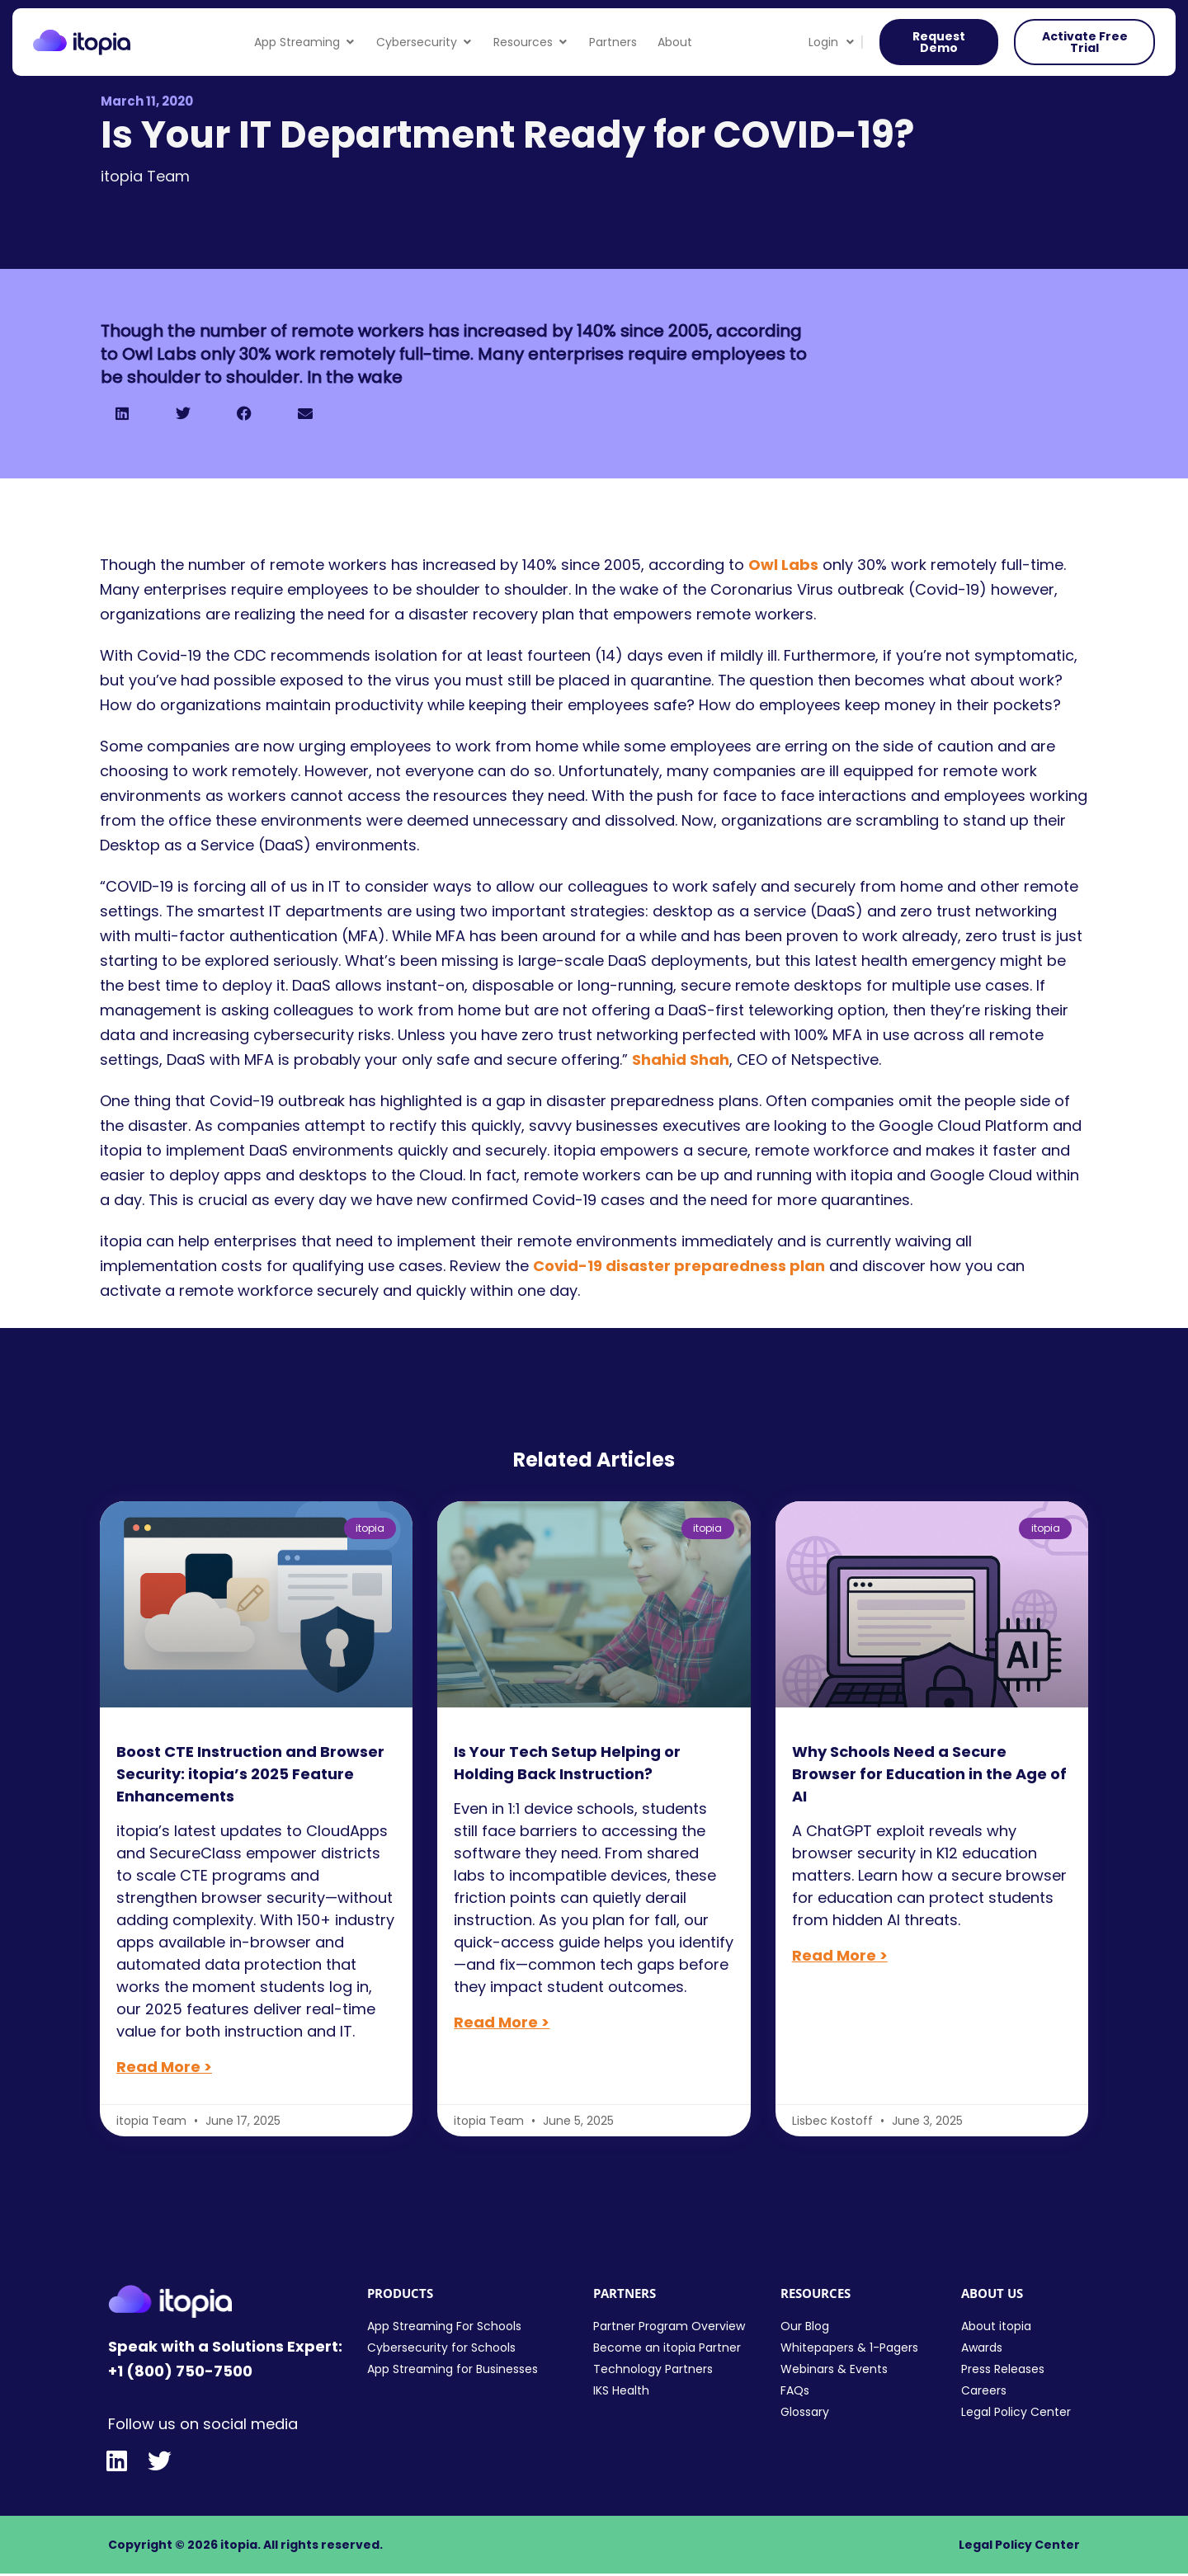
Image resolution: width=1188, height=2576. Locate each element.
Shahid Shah (680, 1059)
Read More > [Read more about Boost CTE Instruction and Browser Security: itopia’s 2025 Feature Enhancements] (164, 2066)
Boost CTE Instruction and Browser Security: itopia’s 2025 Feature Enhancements (250, 1773)
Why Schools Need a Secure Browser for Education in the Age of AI (929, 1773)
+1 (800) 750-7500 (180, 2371)
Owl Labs (783, 564)
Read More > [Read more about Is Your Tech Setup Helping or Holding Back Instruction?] (501, 2022)
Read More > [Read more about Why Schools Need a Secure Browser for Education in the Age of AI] (840, 1955)
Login (831, 42)
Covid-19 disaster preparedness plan (679, 1265)
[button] (122, 413)
